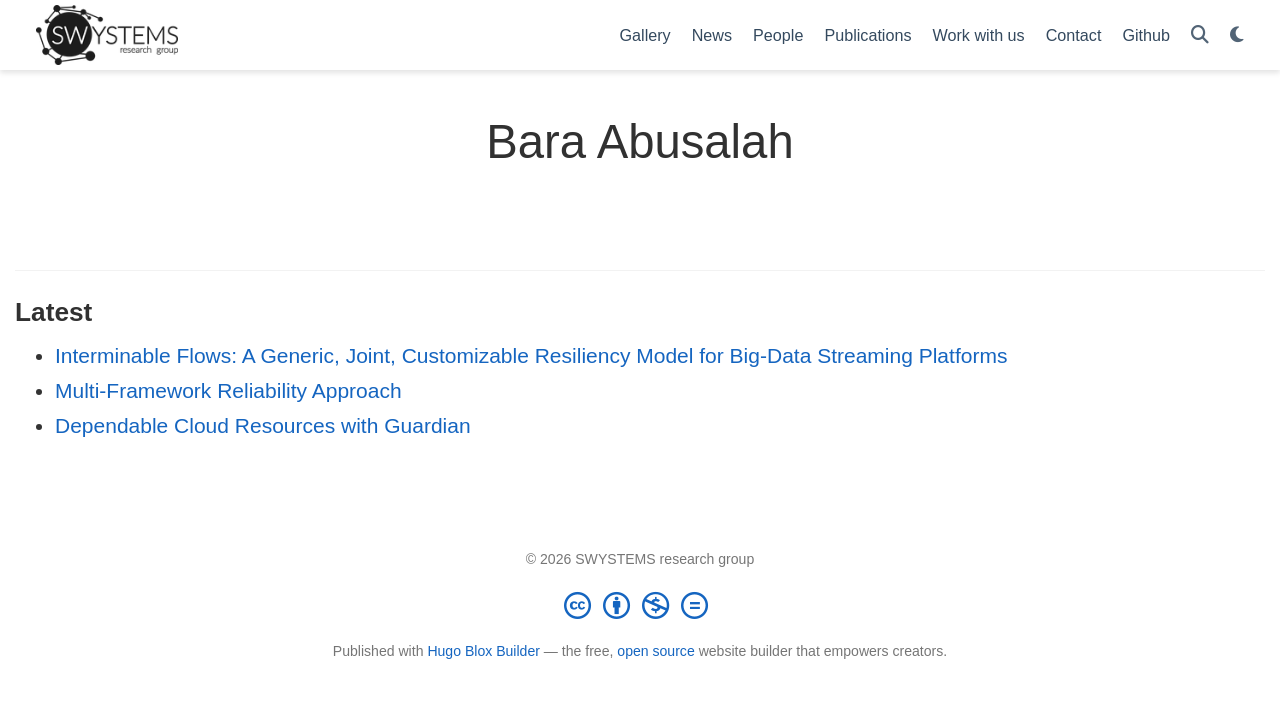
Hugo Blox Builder (483, 651)
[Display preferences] (1237, 35)
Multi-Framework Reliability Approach (228, 390)
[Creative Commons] (640, 605)
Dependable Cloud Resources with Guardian (263, 425)
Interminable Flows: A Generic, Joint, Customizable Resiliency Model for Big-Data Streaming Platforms (531, 355)
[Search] (1200, 35)
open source (655, 651)
